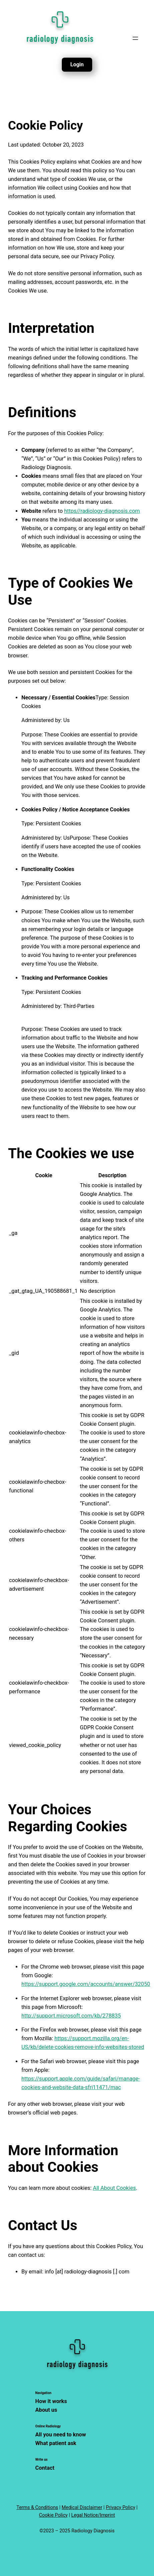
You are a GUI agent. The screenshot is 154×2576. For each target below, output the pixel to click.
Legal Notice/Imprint (93, 2515)
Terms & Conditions (37, 2507)
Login (77, 64)
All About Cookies (114, 2188)
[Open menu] (135, 38)
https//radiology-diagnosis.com (102, 511)
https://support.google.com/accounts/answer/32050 (85, 1984)
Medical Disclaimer (82, 2507)
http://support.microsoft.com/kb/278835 (71, 2016)
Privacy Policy (120, 2507)
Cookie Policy (53, 2515)
